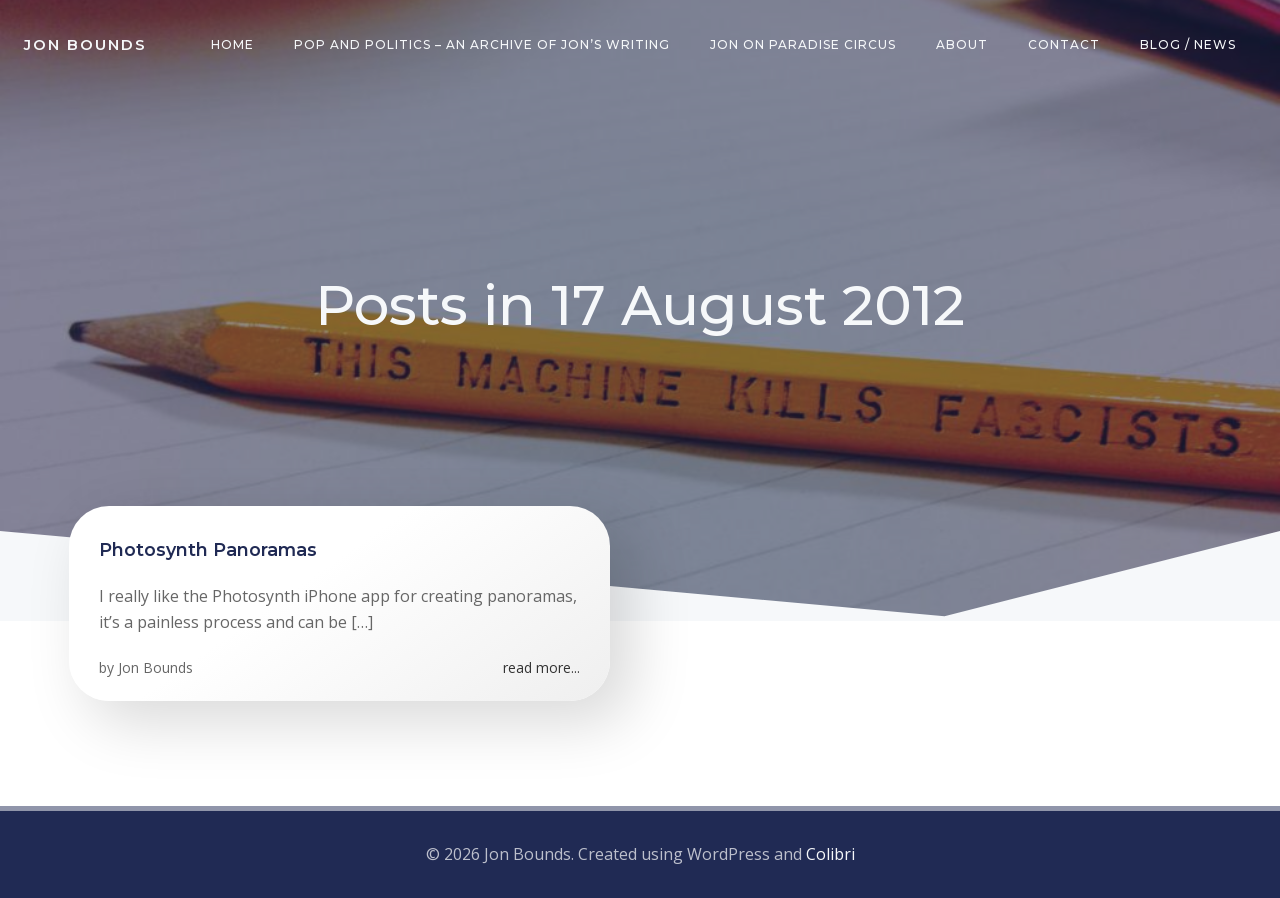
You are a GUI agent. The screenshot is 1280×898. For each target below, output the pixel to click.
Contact (1064, 44)
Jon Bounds (155, 667)
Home (232, 44)
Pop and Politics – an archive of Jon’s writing (482, 44)
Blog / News (1188, 44)
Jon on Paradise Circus (803, 44)
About (962, 44)
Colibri (830, 854)
